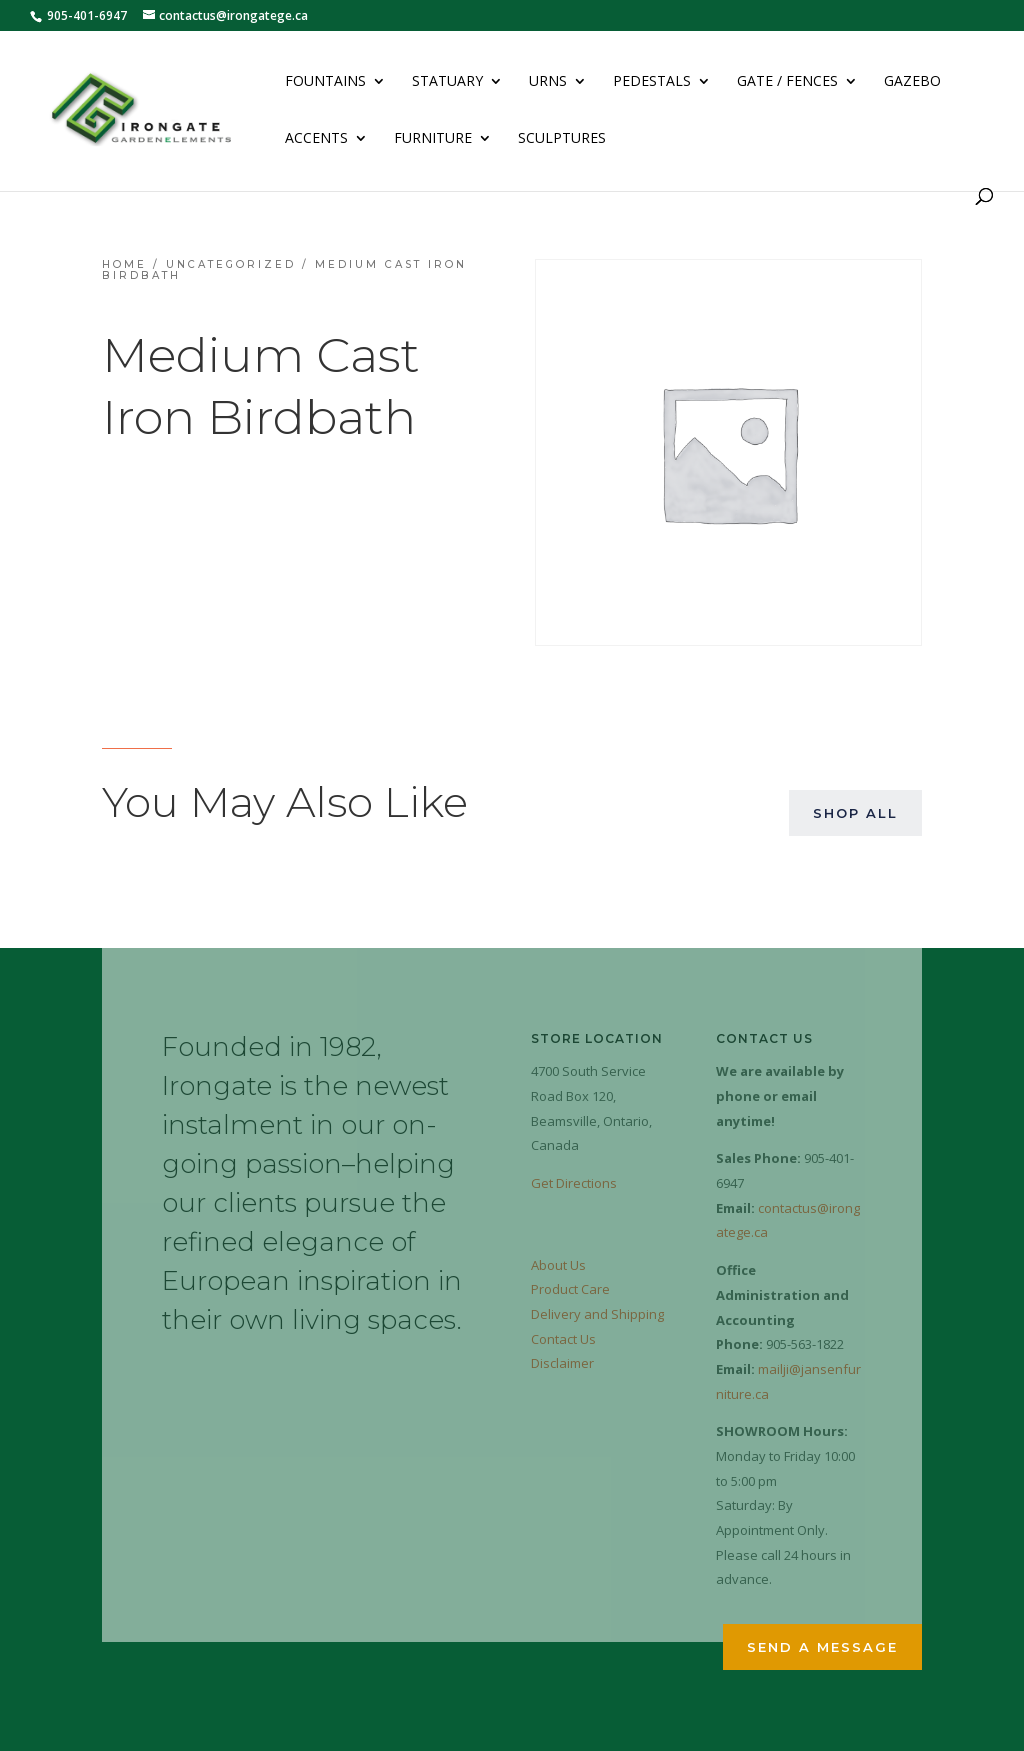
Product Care (570, 1289)
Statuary (447, 82)
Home (124, 264)
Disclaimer (562, 1363)
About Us (558, 1265)
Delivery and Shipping (597, 1314)
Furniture (433, 139)
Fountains (325, 82)
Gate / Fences (787, 82)
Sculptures (562, 139)
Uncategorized (231, 264)
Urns (548, 82)
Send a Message (822, 1647)
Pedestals (652, 82)
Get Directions (574, 1183)
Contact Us (563, 1339)
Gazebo (912, 82)
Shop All (855, 813)
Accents (316, 139)
